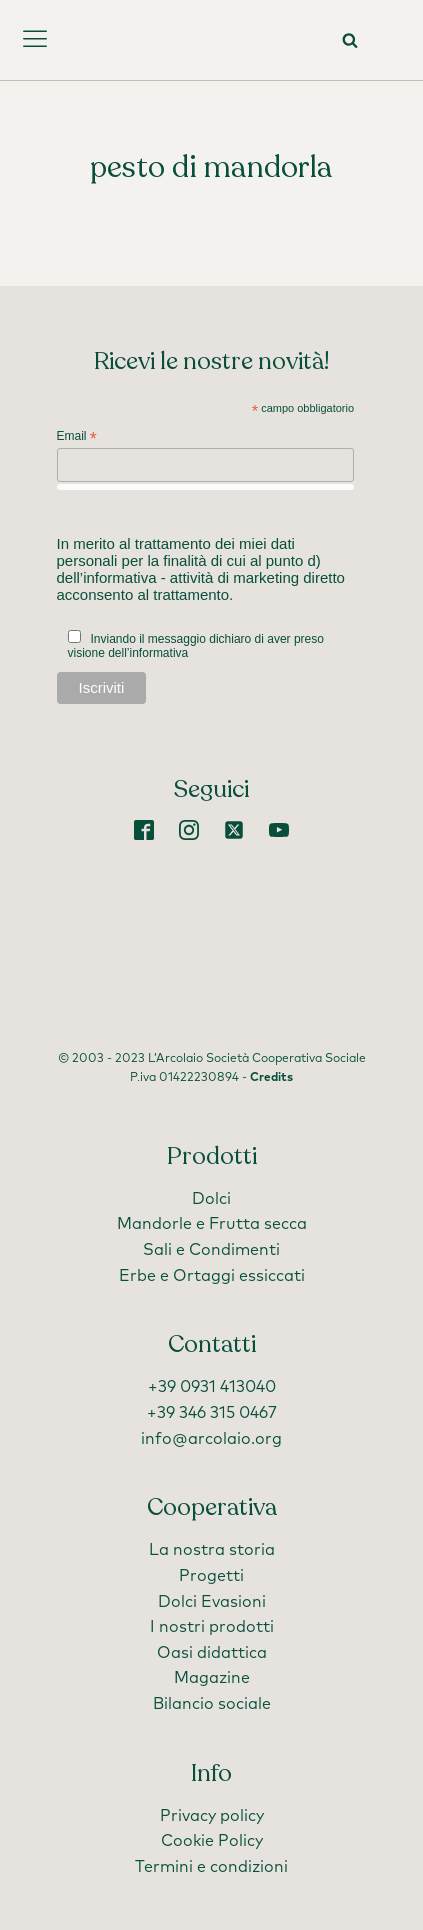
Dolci (211, 1199)
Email (77, 437)
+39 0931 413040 (212, 1387)
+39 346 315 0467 (212, 1413)
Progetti (211, 1576)
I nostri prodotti (212, 1627)
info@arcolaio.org (211, 1439)
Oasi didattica (212, 1653)
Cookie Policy (212, 1841)
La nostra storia (212, 1550)
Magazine (212, 1678)
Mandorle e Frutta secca (212, 1224)
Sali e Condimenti (211, 1250)
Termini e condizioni (211, 1867)
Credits (271, 1078)
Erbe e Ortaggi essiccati (212, 1276)
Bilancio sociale (212, 1704)
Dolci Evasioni (212, 1602)
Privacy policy (212, 1816)
